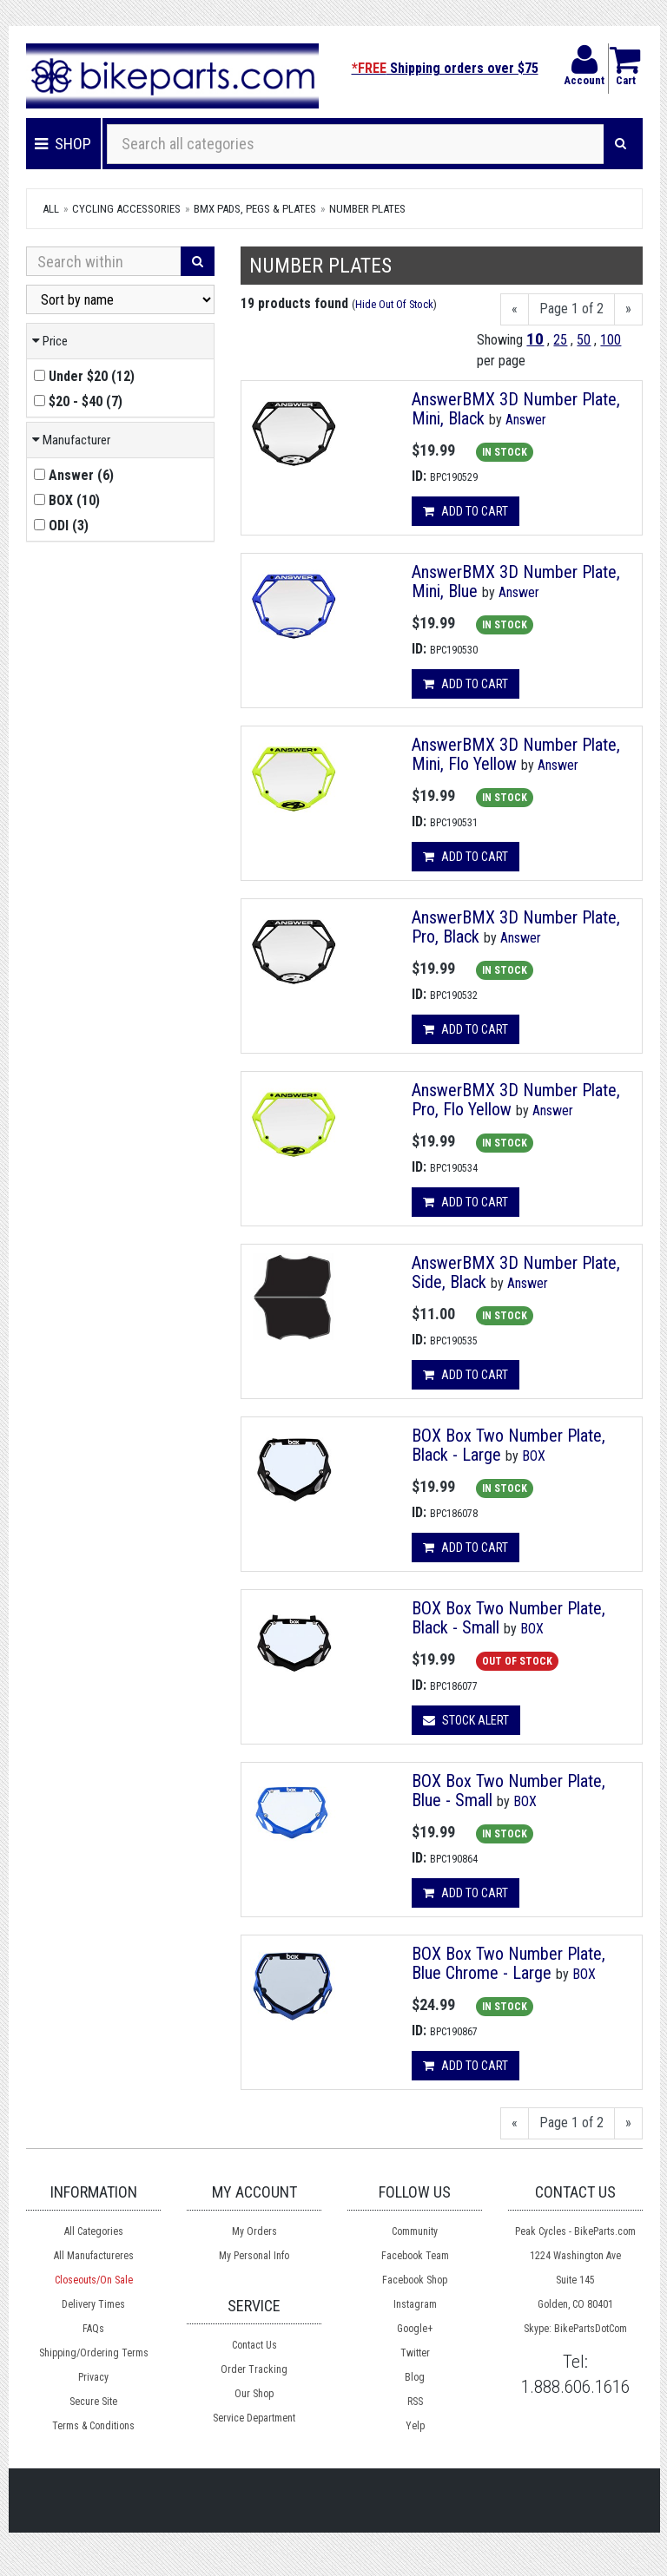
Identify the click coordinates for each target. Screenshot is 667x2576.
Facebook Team (415, 2256)
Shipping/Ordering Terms (94, 2353)
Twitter (415, 2353)
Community (415, 2231)
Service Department (254, 2418)
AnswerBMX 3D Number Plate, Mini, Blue (516, 581)
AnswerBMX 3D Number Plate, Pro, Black (516, 927)
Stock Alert (466, 1720)
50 (584, 340)
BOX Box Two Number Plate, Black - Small (508, 1618)
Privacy (93, 2377)
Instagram (415, 2304)
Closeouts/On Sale (94, 2280)
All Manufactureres (94, 2256)
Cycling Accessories (126, 208)
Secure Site (93, 2401)
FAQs (93, 2329)
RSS (415, 2401)
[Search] (620, 144)
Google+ (415, 2329)
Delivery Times (93, 2304)
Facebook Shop (414, 2280)
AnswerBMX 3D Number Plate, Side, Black (516, 1272)
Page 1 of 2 (571, 308)
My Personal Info (254, 2256)
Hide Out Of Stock (394, 304)
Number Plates (367, 208)
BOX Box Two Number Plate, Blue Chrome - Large (508, 1963)
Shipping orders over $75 (445, 68)
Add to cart (465, 511)
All (51, 208)
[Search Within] (104, 261)
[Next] (628, 309)
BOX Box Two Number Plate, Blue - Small (508, 1790)
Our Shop (254, 2394)
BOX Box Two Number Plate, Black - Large (508, 1445)
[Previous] (514, 309)
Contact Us (254, 2345)
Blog (415, 2377)
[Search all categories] (355, 144)
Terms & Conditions (93, 2426)
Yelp (415, 2426)
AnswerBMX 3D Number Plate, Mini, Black (516, 409)
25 (560, 340)
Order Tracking (254, 2369)
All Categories (93, 2231)
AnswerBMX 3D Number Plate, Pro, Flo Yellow (516, 1100)
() (84, 376)
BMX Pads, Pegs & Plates (255, 208)
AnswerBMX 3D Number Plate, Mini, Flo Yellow (516, 754)
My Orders (254, 2231)
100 (610, 340)
